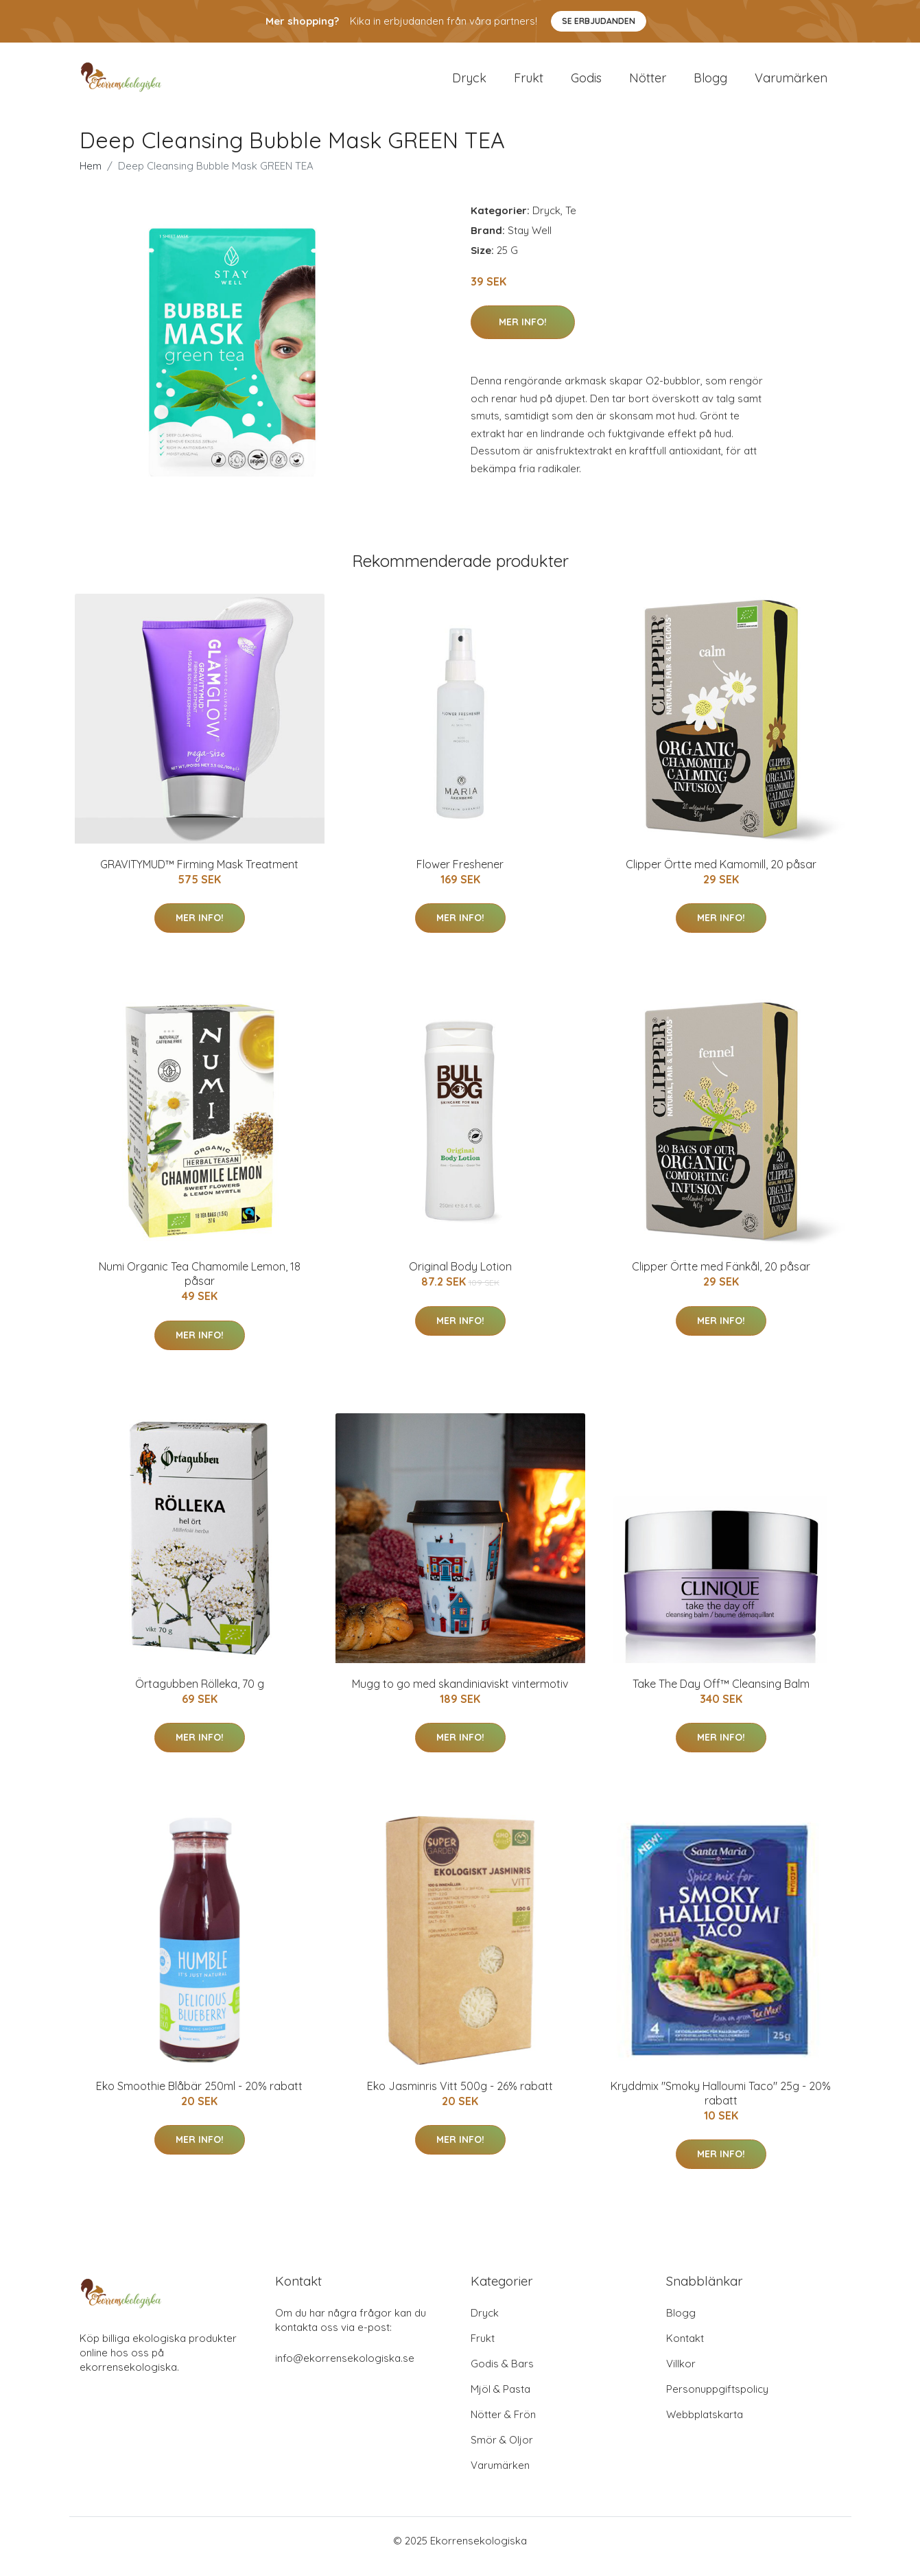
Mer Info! (523, 333)
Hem (91, 177)
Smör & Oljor (502, 2451)
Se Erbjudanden (598, 21)
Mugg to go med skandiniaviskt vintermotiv (460, 1695)
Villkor (681, 2375)
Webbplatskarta (704, 2426)
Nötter (647, 83)
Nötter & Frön (503, 2426)
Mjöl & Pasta (500, 2400)
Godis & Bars (502, 2375)
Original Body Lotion (460, 1278)
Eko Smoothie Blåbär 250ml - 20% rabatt (199, 2097)
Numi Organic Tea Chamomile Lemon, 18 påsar (199, 1285)
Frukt (528, 83)
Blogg (710, 83)
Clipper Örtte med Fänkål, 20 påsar (721, 1278)
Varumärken (791, 83)
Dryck (469, 83)
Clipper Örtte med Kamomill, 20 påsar (721, 876)
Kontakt (685, 2349)
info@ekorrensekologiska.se (344, 2369)
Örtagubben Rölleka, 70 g (199, 1695)
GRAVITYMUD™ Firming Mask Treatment (199, 876)
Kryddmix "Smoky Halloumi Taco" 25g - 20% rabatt (721, 2105)
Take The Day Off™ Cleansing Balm (721, 1695)
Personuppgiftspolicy (717, 2400)
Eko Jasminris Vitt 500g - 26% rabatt (460, 2097)
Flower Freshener (460, 876)
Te (570, 222)
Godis (586, 83)
